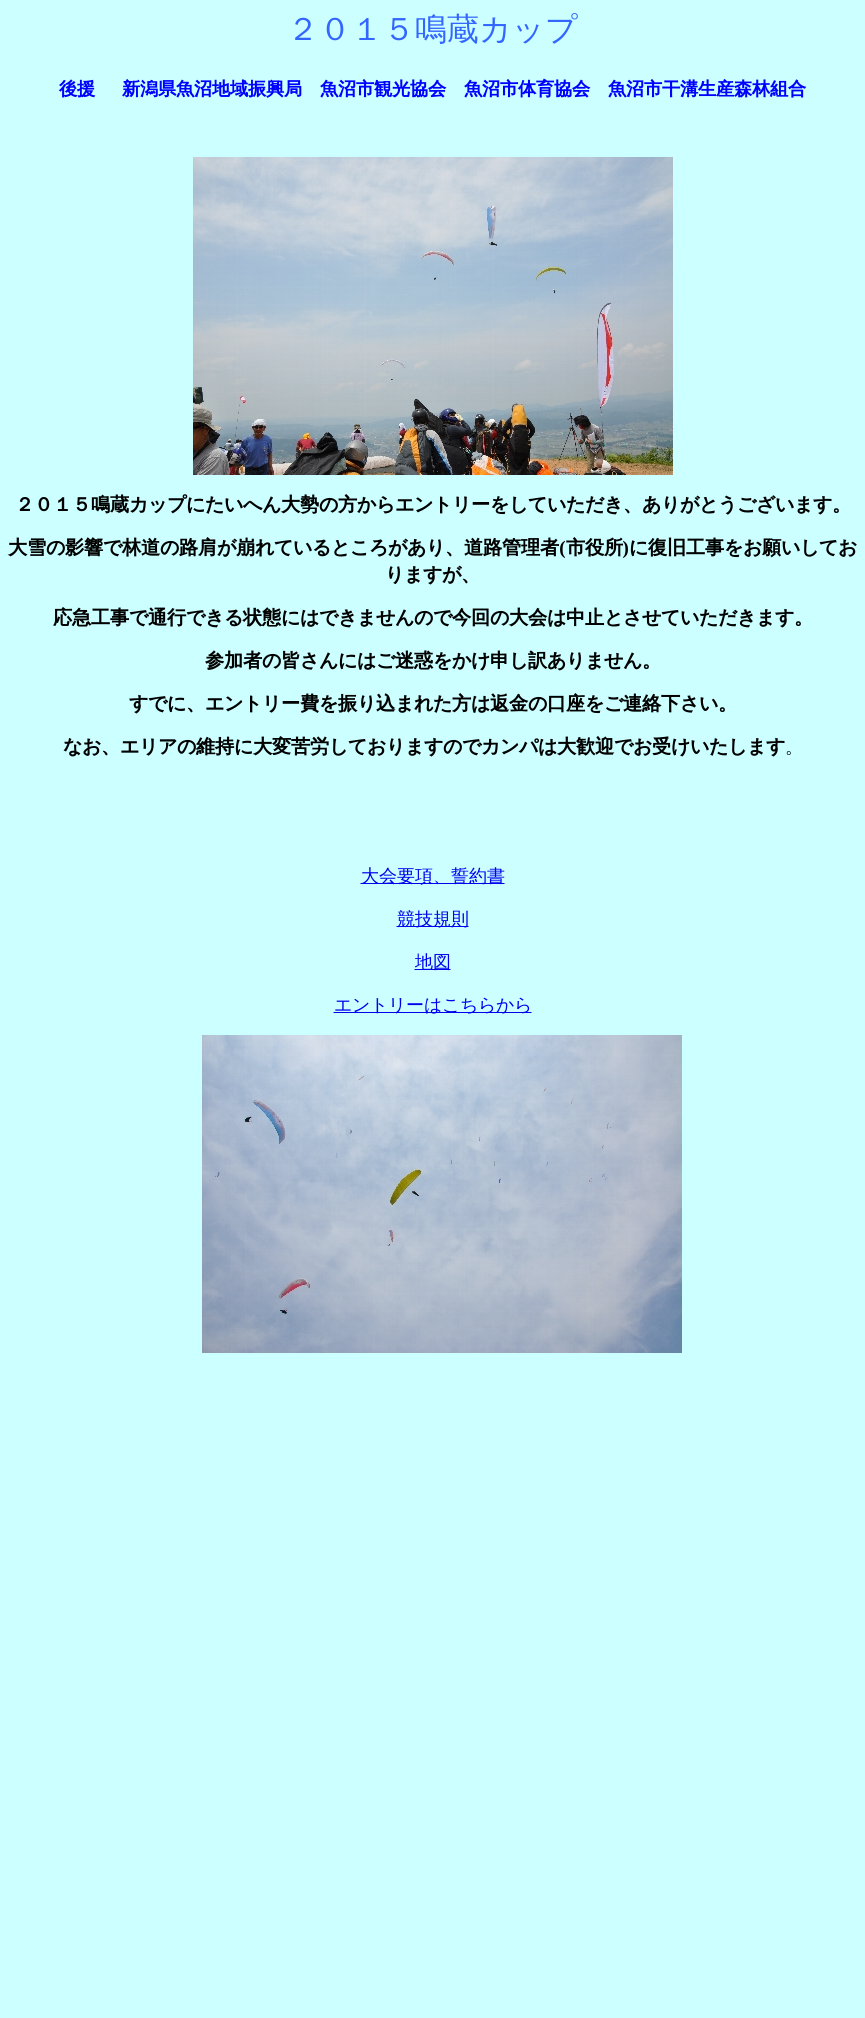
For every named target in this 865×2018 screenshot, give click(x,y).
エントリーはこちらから (433, 1005)
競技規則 (433, 919)
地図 (433, 962)
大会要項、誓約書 (433, 876)
